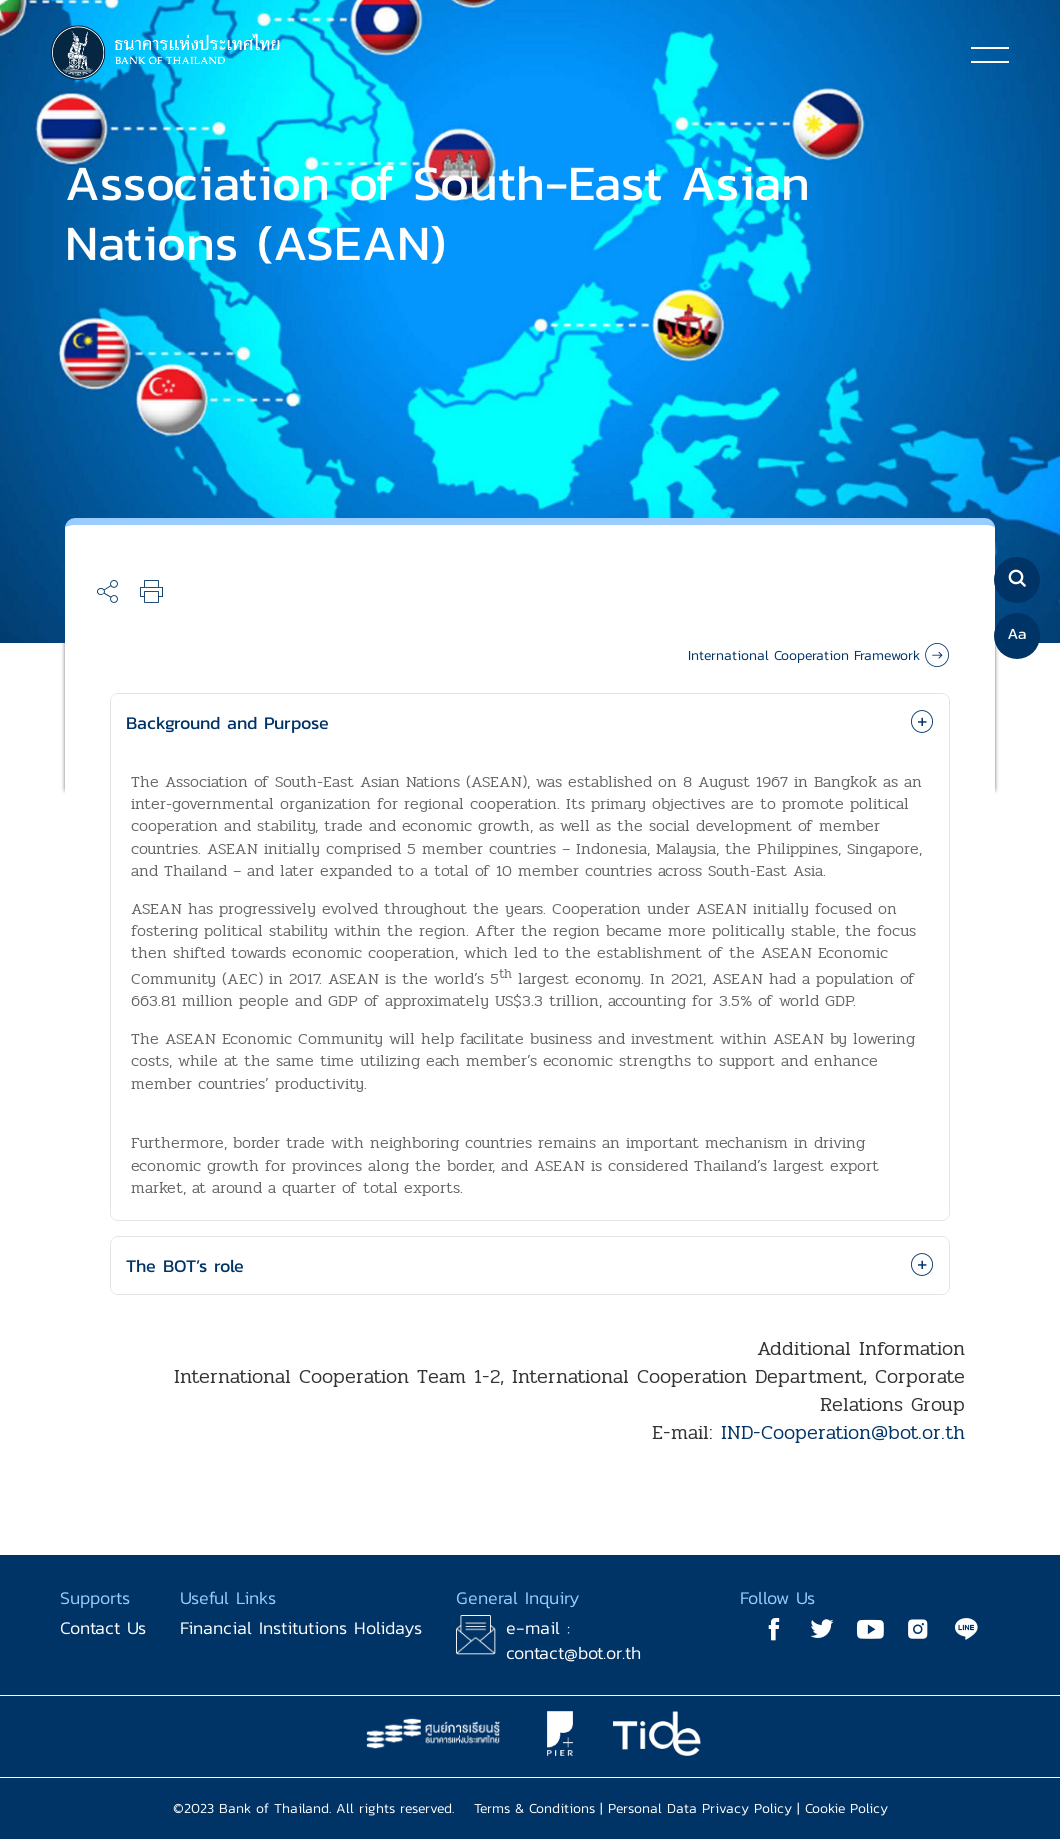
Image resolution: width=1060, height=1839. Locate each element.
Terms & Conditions (534, 1808)
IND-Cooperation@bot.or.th (843, 1432)
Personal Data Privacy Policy (700, 1808)
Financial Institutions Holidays (301, 1627)
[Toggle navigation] (990, 54)
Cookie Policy (846, 1808)
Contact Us (103, 1627)
